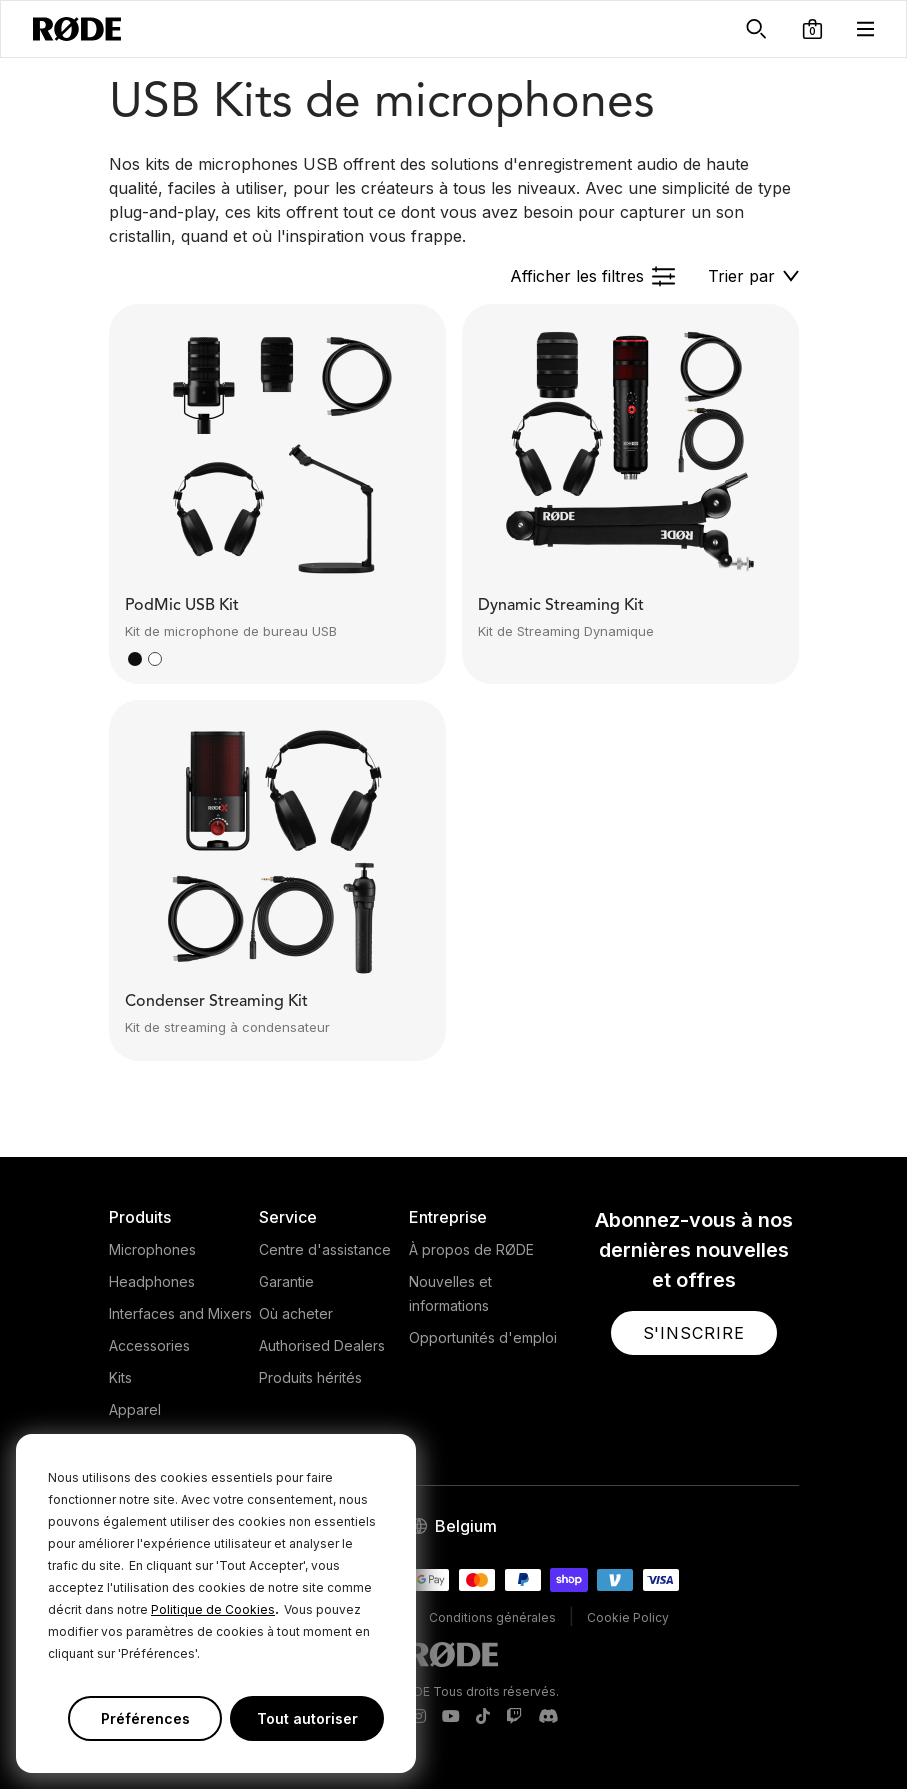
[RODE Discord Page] (548, 1717)
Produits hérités (310, 1377)
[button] (812, 29)
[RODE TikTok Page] (483, 1717)
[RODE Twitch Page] (514, 1717)
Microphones (152, 1249)
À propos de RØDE (471, 1249)
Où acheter (296, 1313)
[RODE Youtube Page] (451, 1717)
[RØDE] (77, 29)
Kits (120, 1377)
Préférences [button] (145, 1718)
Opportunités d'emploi (483, 1337)
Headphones (152, 1281)
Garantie (286, 1281)
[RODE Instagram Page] (419, 1717)
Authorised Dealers (322, 1345)
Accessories (149, 1345)
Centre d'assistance (325, 1249)
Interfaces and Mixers (180, 1313)
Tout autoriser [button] (307, 1718)
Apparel (135, 1409)
